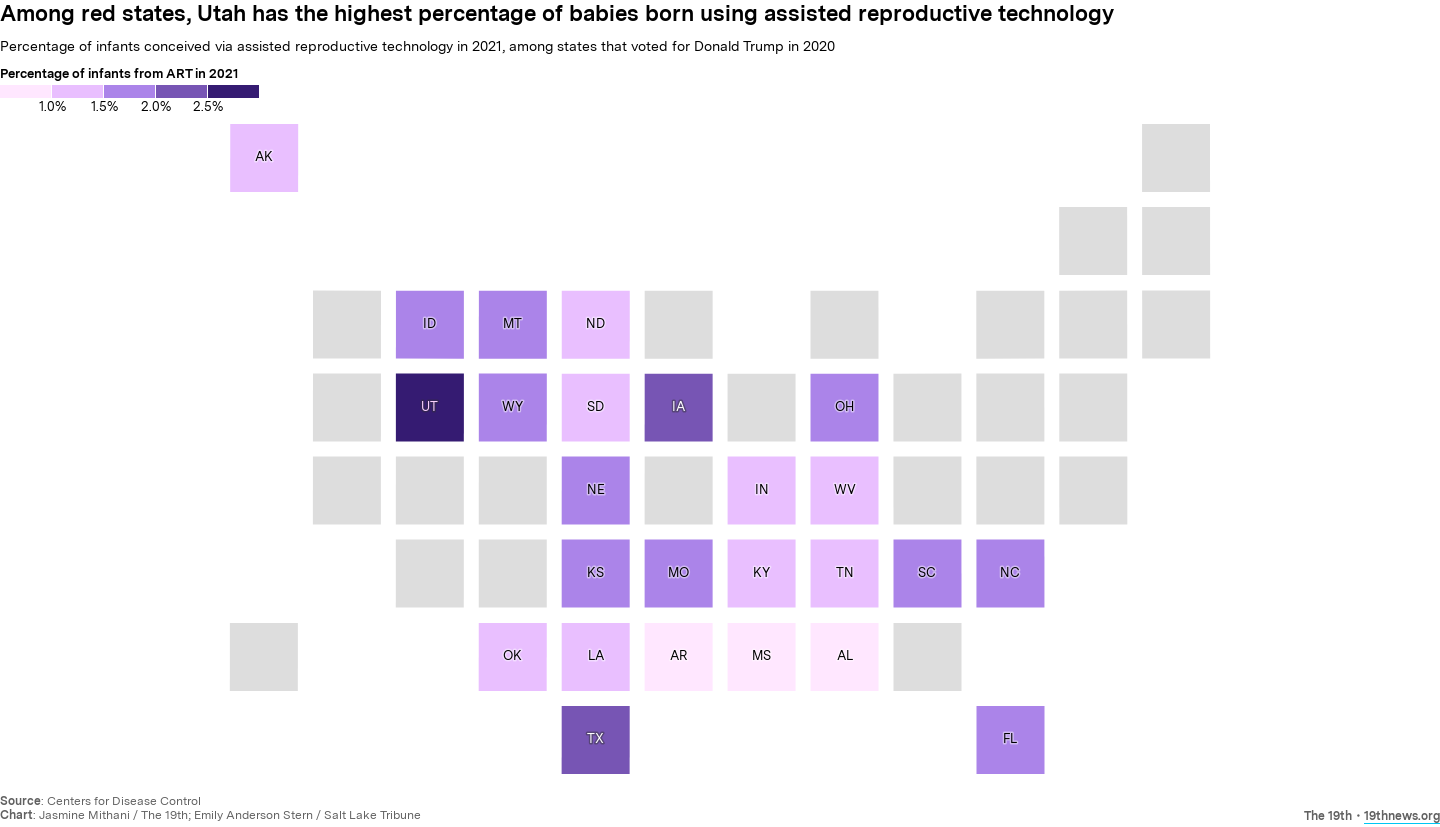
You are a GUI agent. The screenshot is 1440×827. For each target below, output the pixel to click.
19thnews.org (1402, 816)
